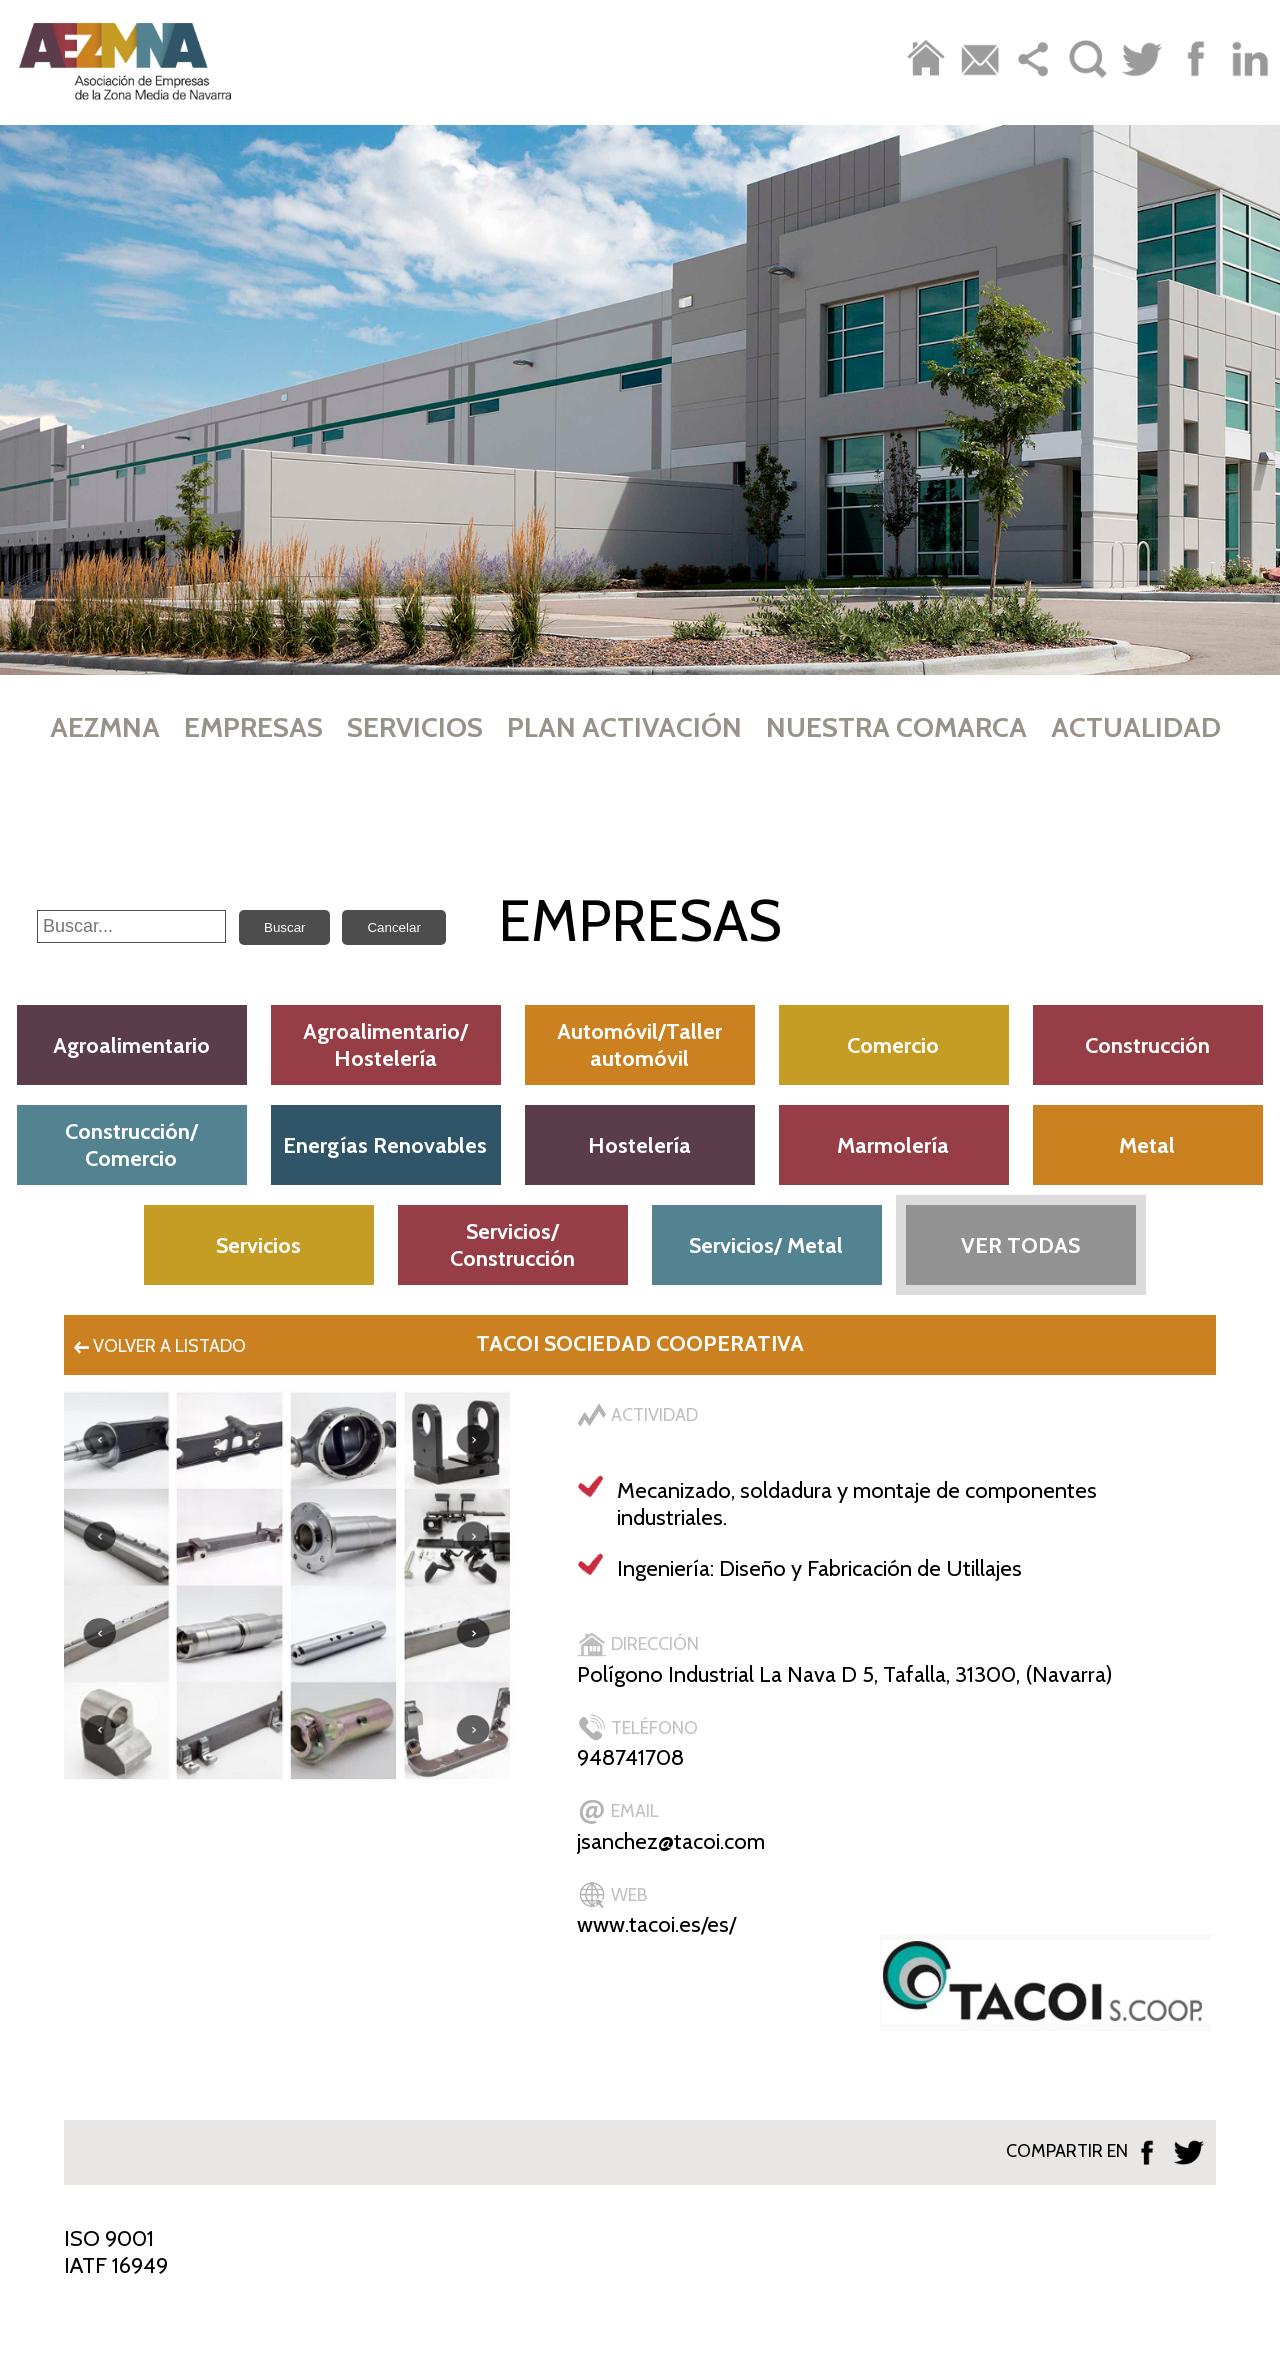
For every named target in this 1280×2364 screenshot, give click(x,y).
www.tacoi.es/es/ (656, 1924)
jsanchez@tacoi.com (671, 1841)
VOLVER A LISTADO (157, 1346)
